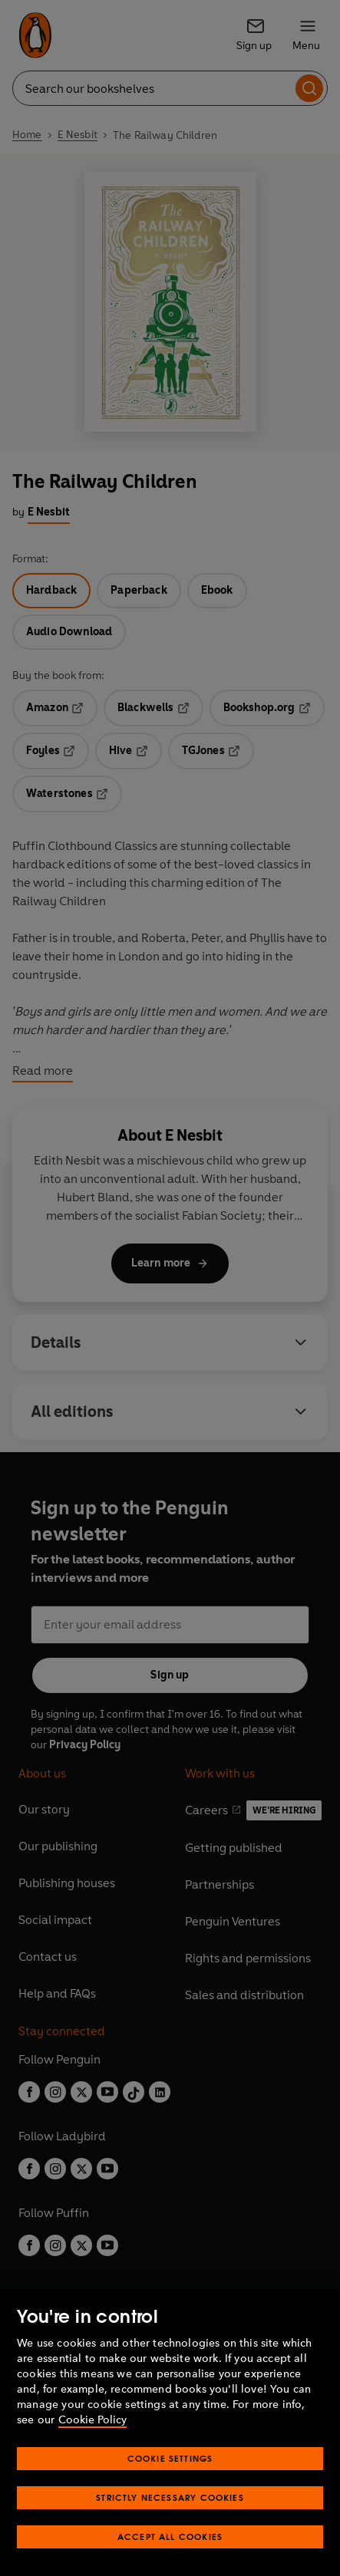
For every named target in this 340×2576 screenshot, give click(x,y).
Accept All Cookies (170, 2536)
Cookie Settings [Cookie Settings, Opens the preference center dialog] (170, 2458)
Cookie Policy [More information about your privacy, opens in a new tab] (92, 2419)
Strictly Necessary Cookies (170, 2497)
